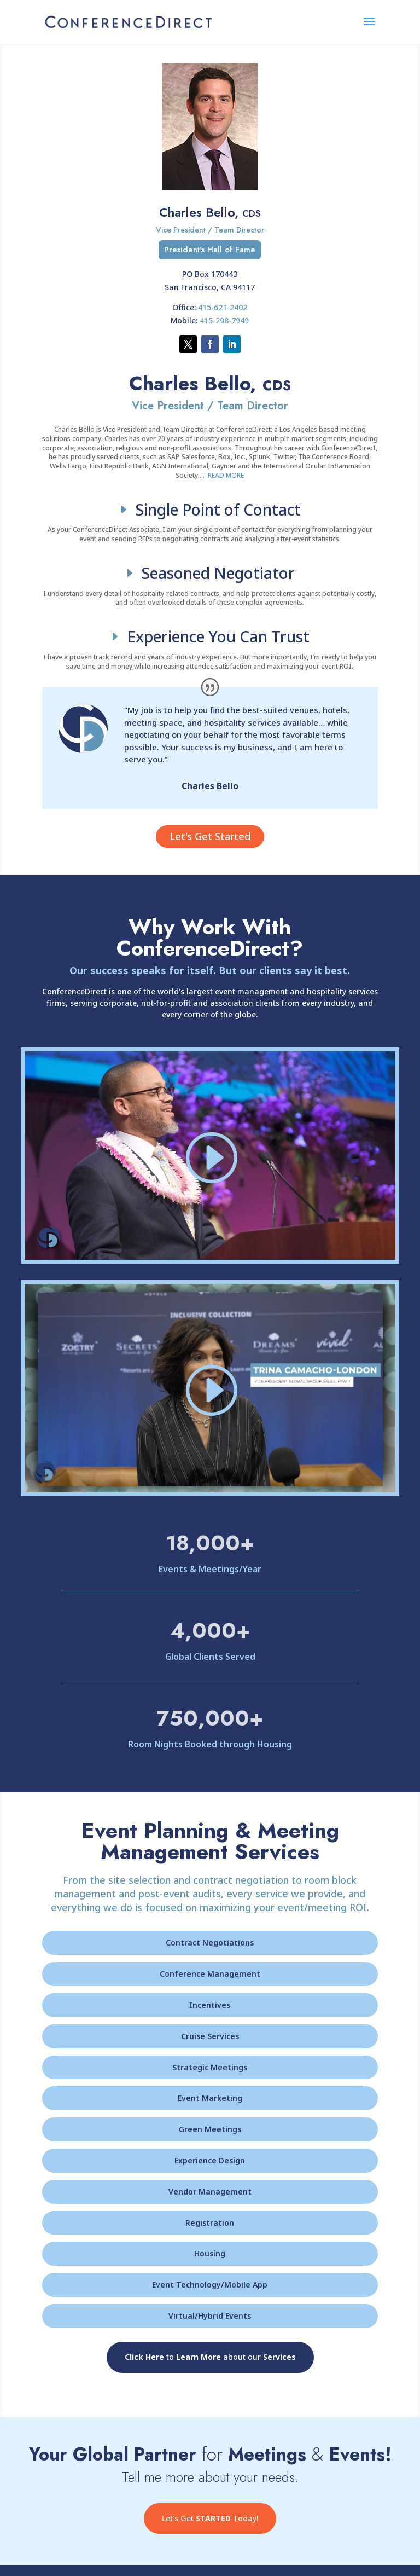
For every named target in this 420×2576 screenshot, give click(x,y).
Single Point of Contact (218, 509)
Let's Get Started (210, 836)
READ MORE (226, 475)
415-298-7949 (224, 320)
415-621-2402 (222, 307)
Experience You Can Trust (218, 636)
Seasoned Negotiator (218, 573)
